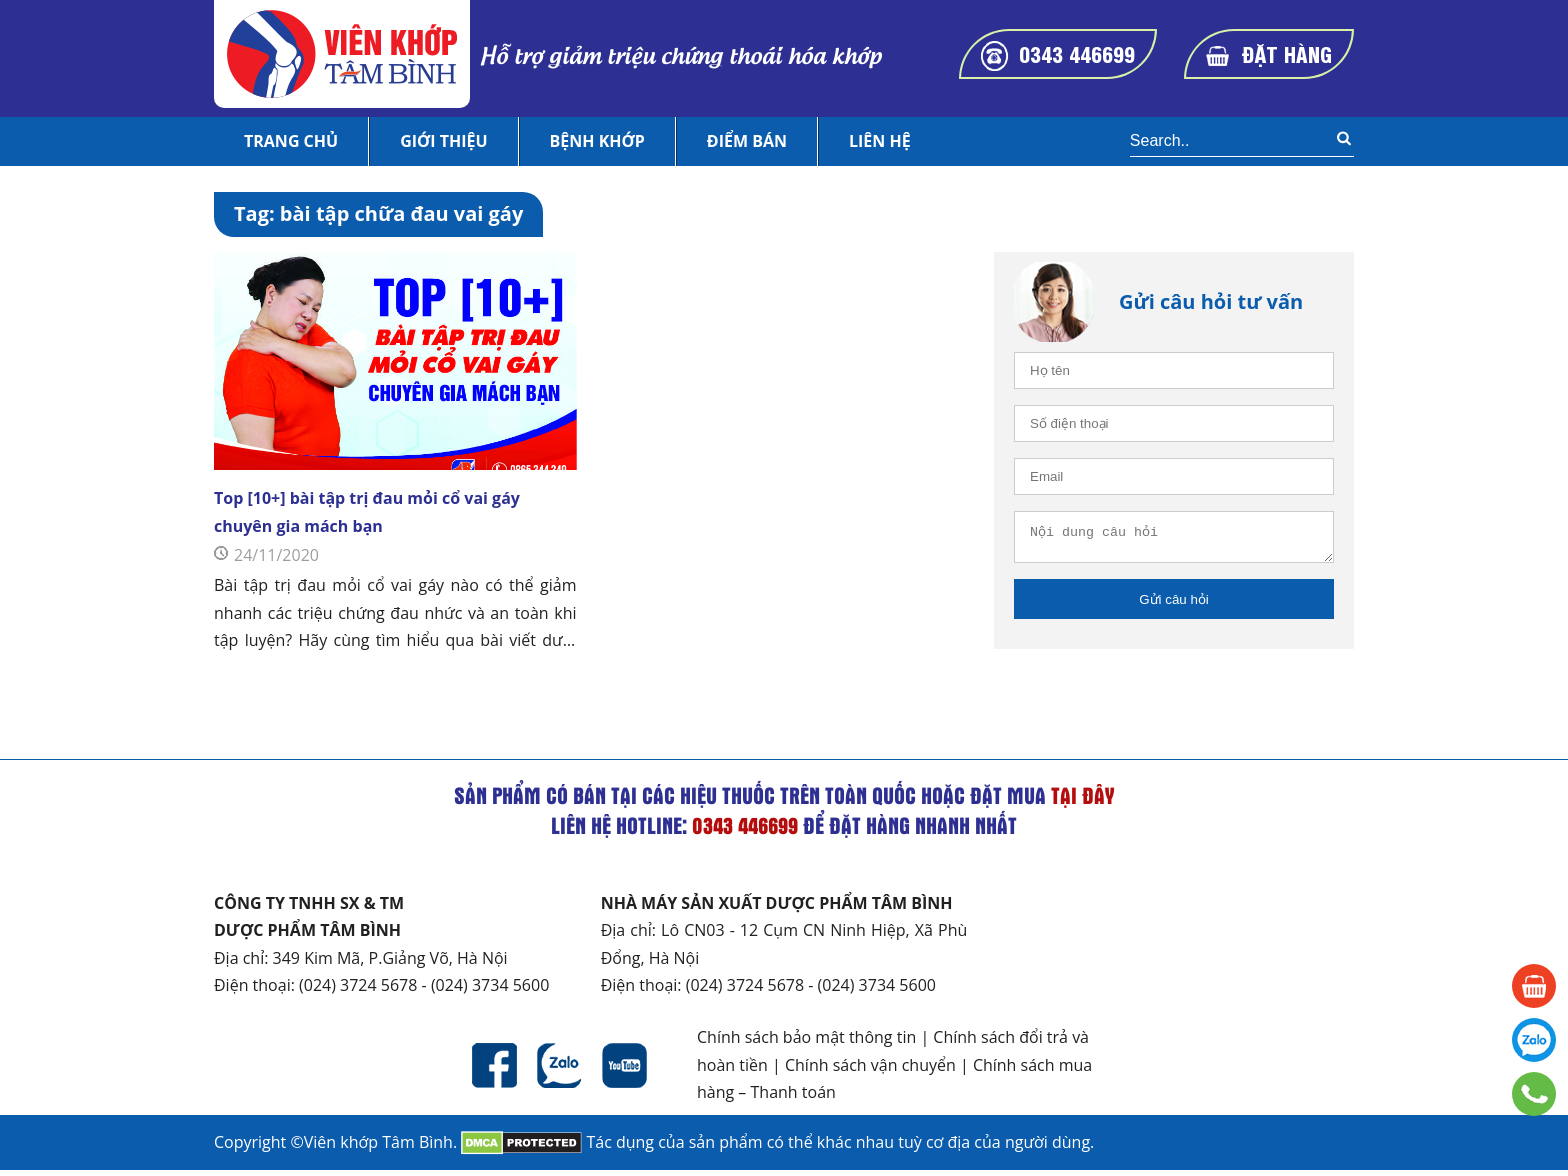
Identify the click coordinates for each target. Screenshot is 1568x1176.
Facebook (494, 1071)
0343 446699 (1077, 53)
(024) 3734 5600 (490, 991)
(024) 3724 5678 (358, 991)
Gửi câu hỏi (1174, 605)
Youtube (624, 1071)
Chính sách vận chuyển (870, 1071)
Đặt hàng (1287, 53)
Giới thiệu (443, 141)
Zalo (559, 1071)
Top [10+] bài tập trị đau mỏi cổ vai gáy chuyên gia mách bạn (367, 511)
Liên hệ (880, 141)
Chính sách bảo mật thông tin (806, 1043)
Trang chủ (291, 141)
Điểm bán (747, 141)
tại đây (1082, 801)
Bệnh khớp (597, 141)
